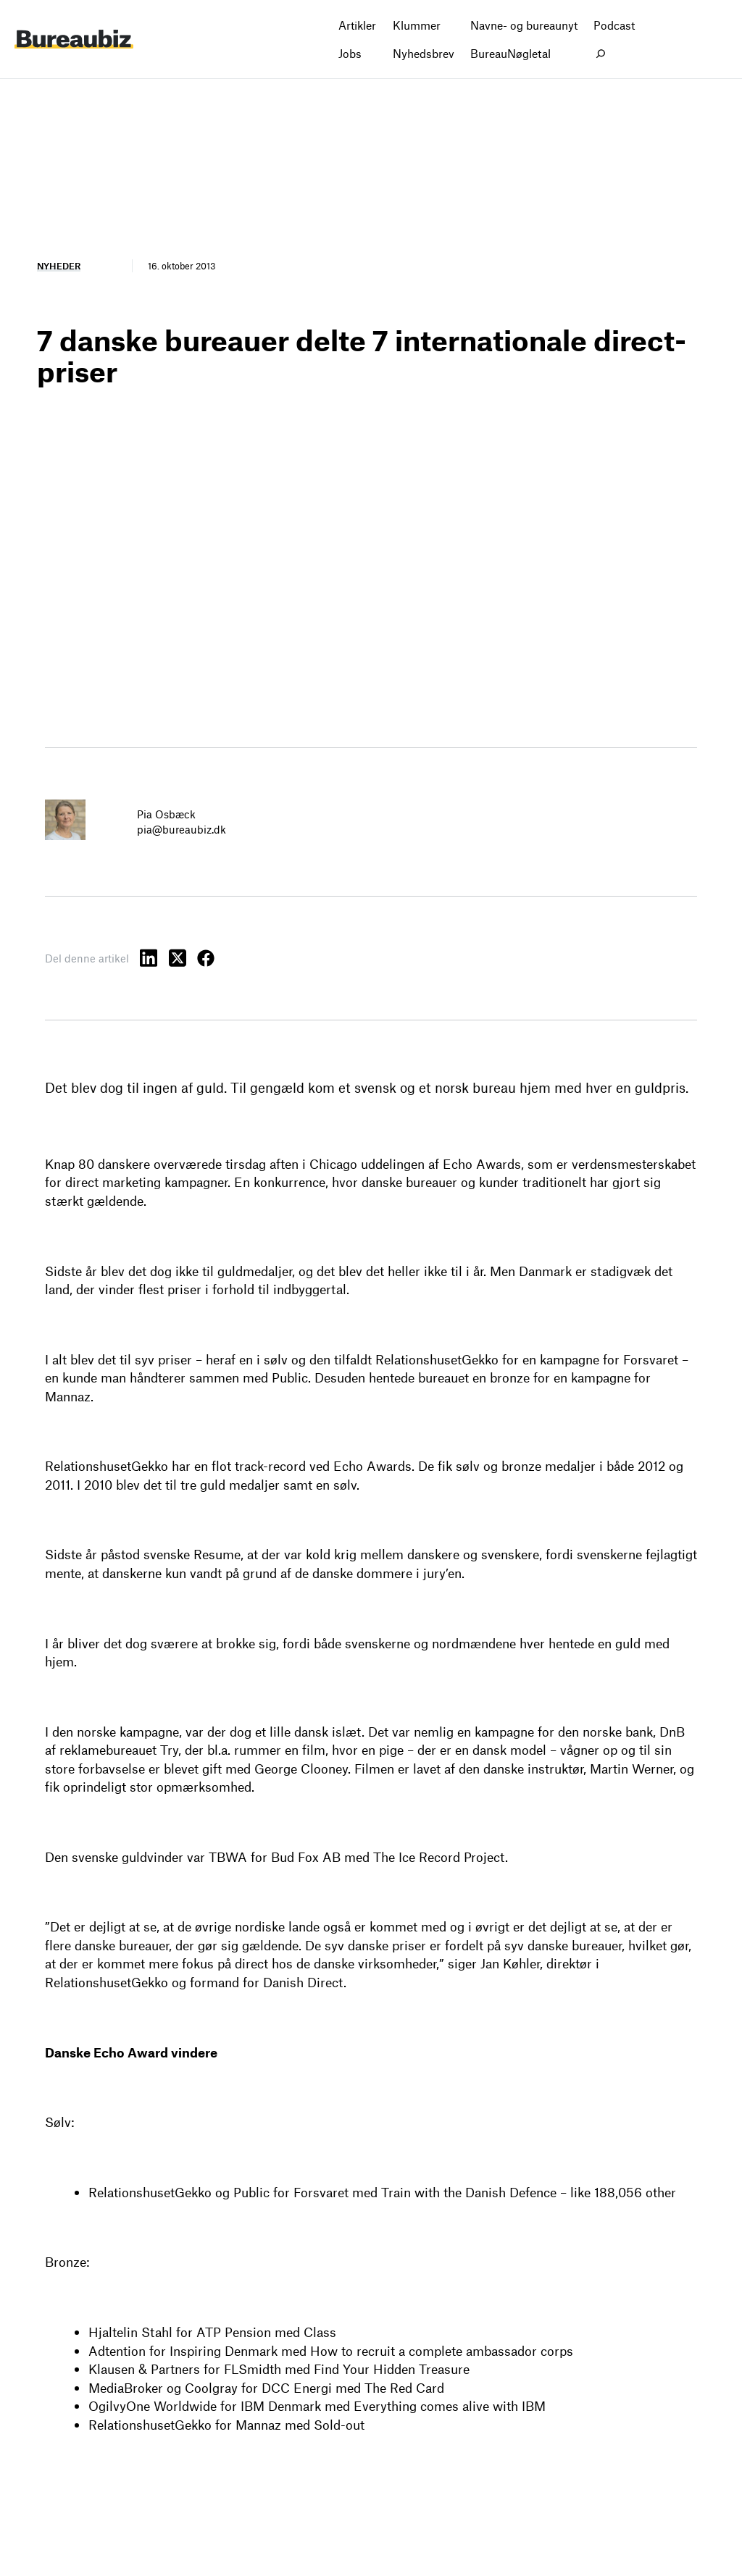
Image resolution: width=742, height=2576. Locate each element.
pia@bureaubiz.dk (181, 829)
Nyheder (58, 266)
